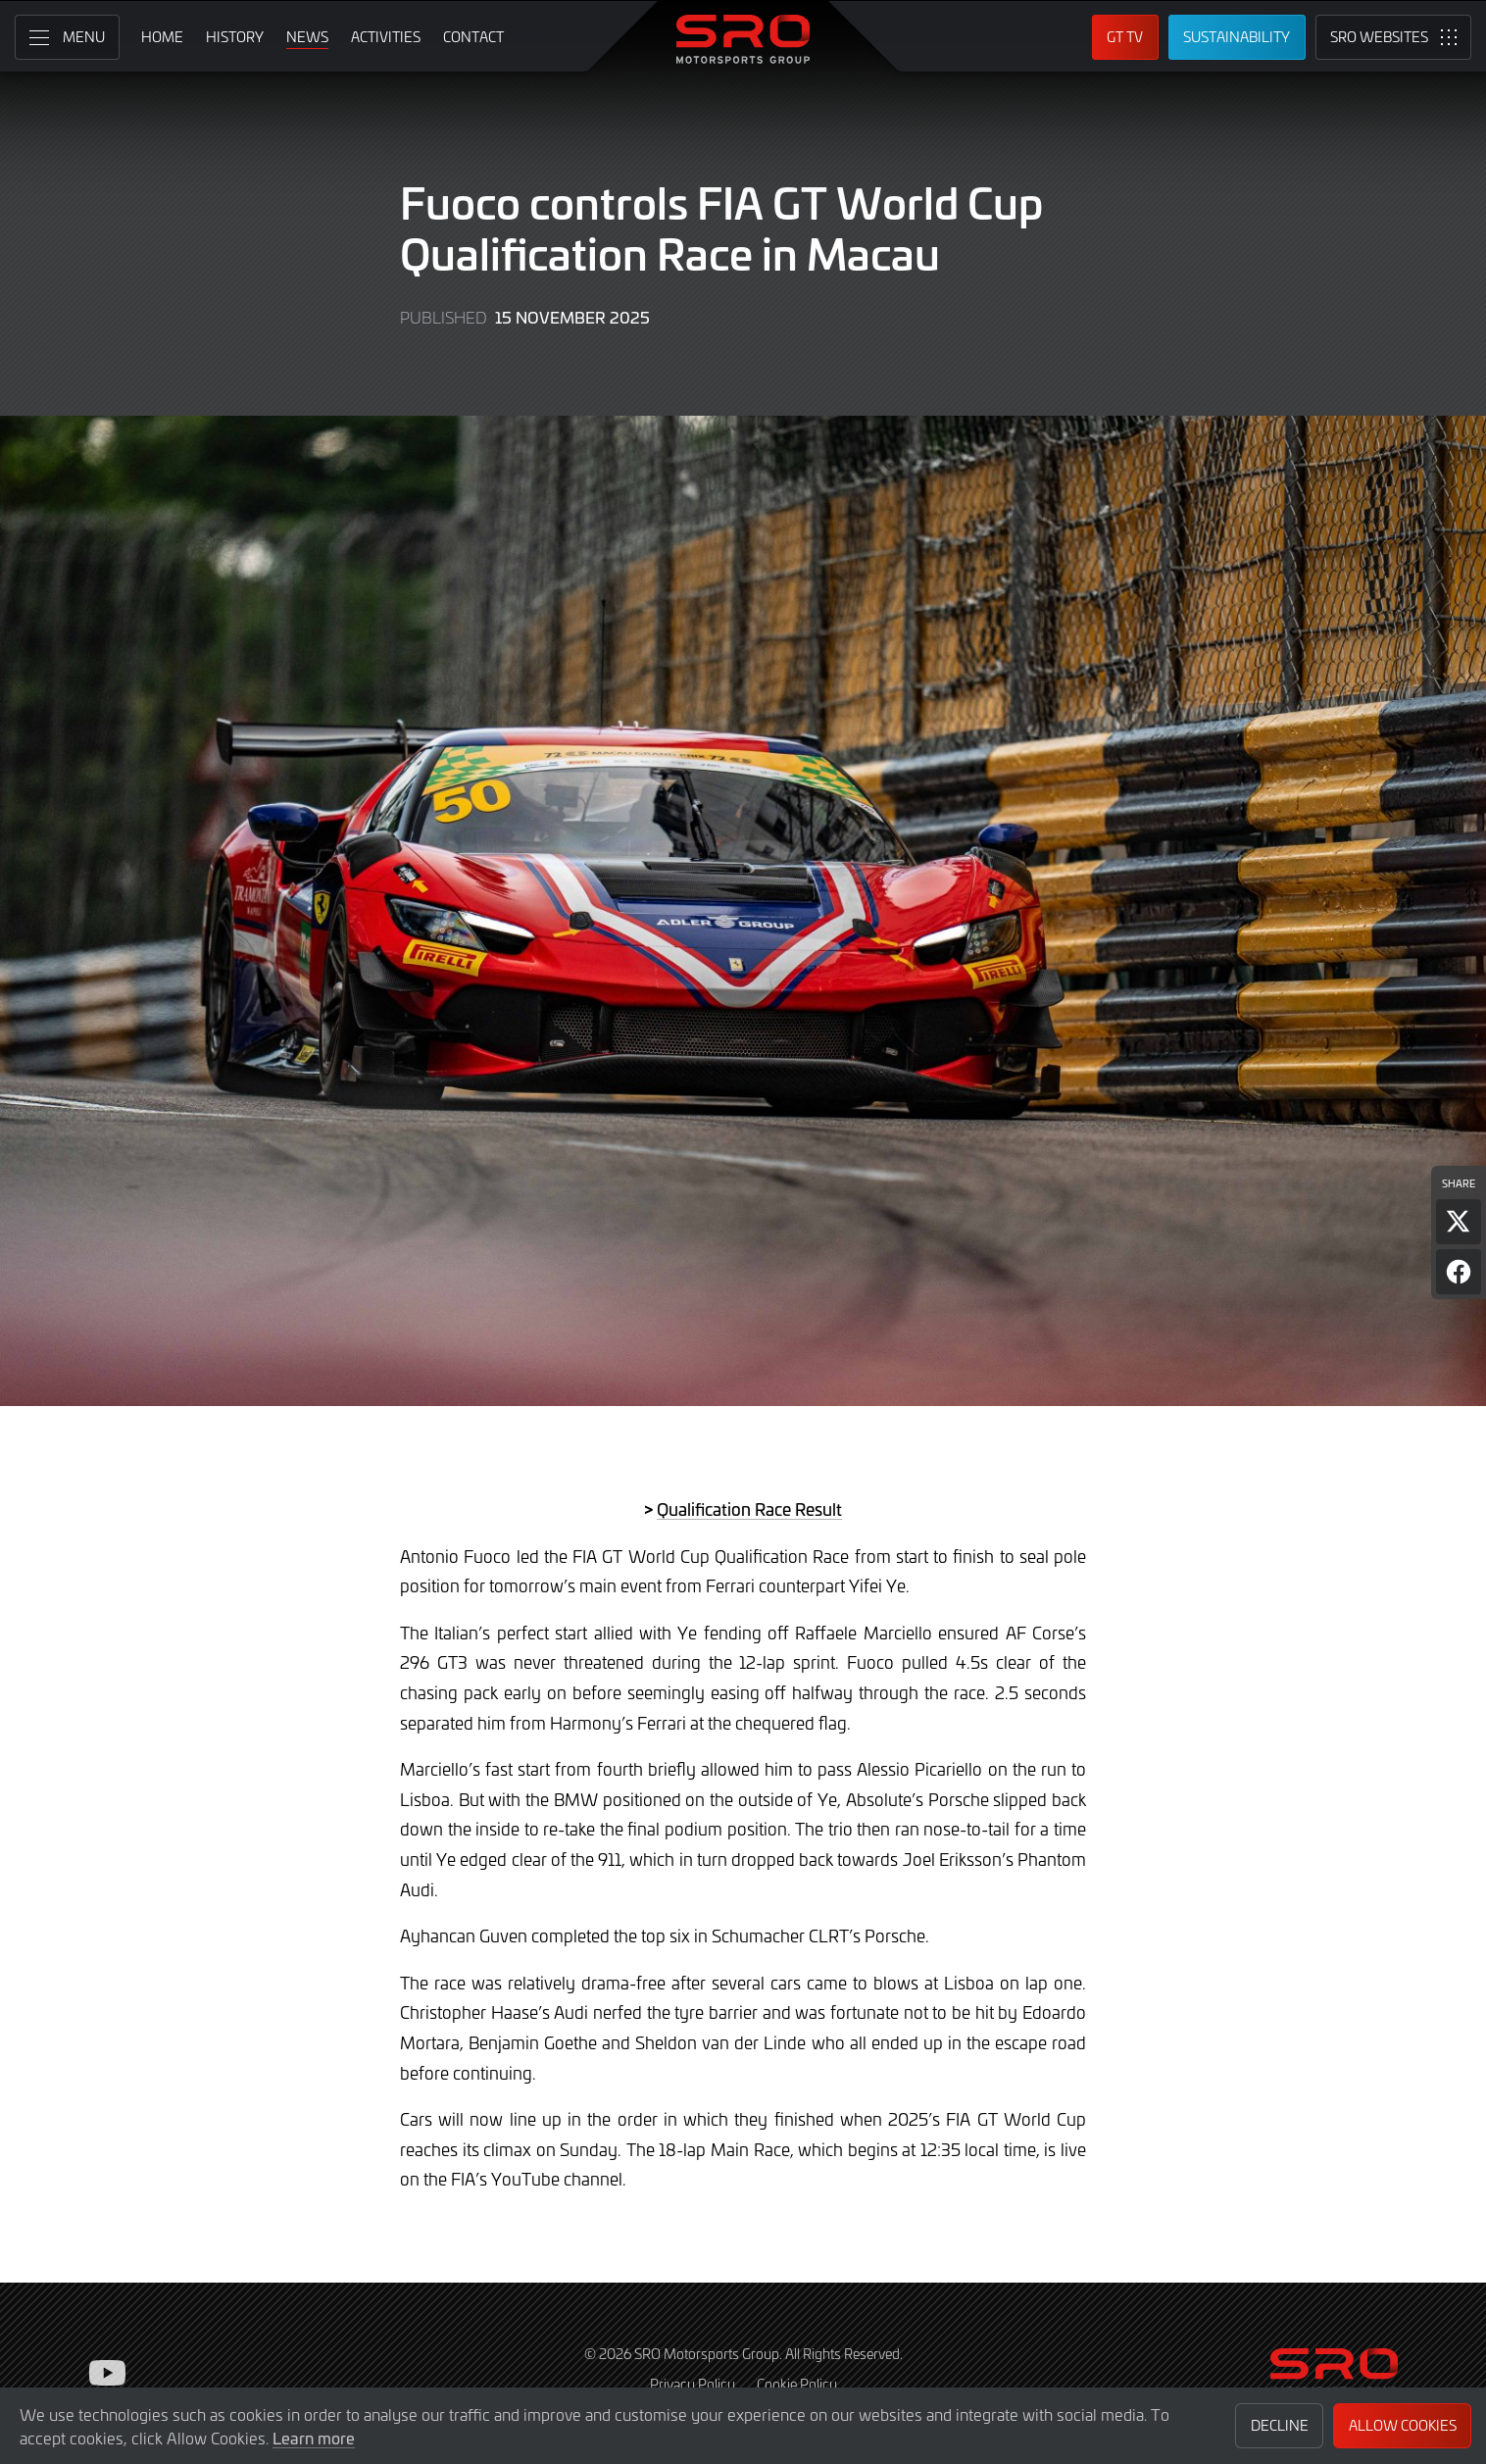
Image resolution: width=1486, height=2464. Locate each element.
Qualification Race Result (749, 1509)
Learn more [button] (313, 2437)
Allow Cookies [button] (1403, 2425)
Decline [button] (1280, 2425)
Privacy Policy (692, 2384)
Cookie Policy (797, 2384)
